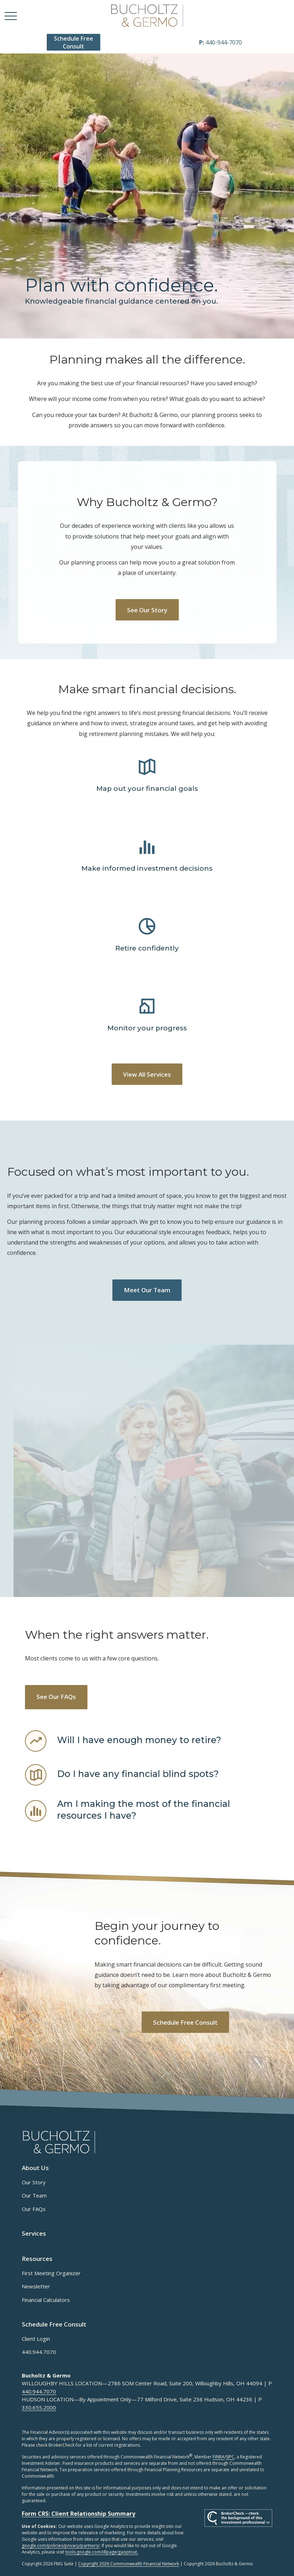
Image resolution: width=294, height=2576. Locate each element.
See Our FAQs (56, 1697)
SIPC (230, 2457)
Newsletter (36, 2286)
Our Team (34, 2195)
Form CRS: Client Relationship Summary (78, 2514)
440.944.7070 (39, 2351)
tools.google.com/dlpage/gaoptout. (101, 2552)
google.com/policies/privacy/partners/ (61, 2545)
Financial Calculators (46, 2299)
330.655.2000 (39, 2407)
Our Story (34, 2182)
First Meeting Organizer (51, 2273)
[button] (73, 42)
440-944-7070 (220, 42)
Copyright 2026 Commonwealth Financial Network (128, 2564)
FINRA (218, 2457)
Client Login (36, 2338)
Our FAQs (34, 2208)
